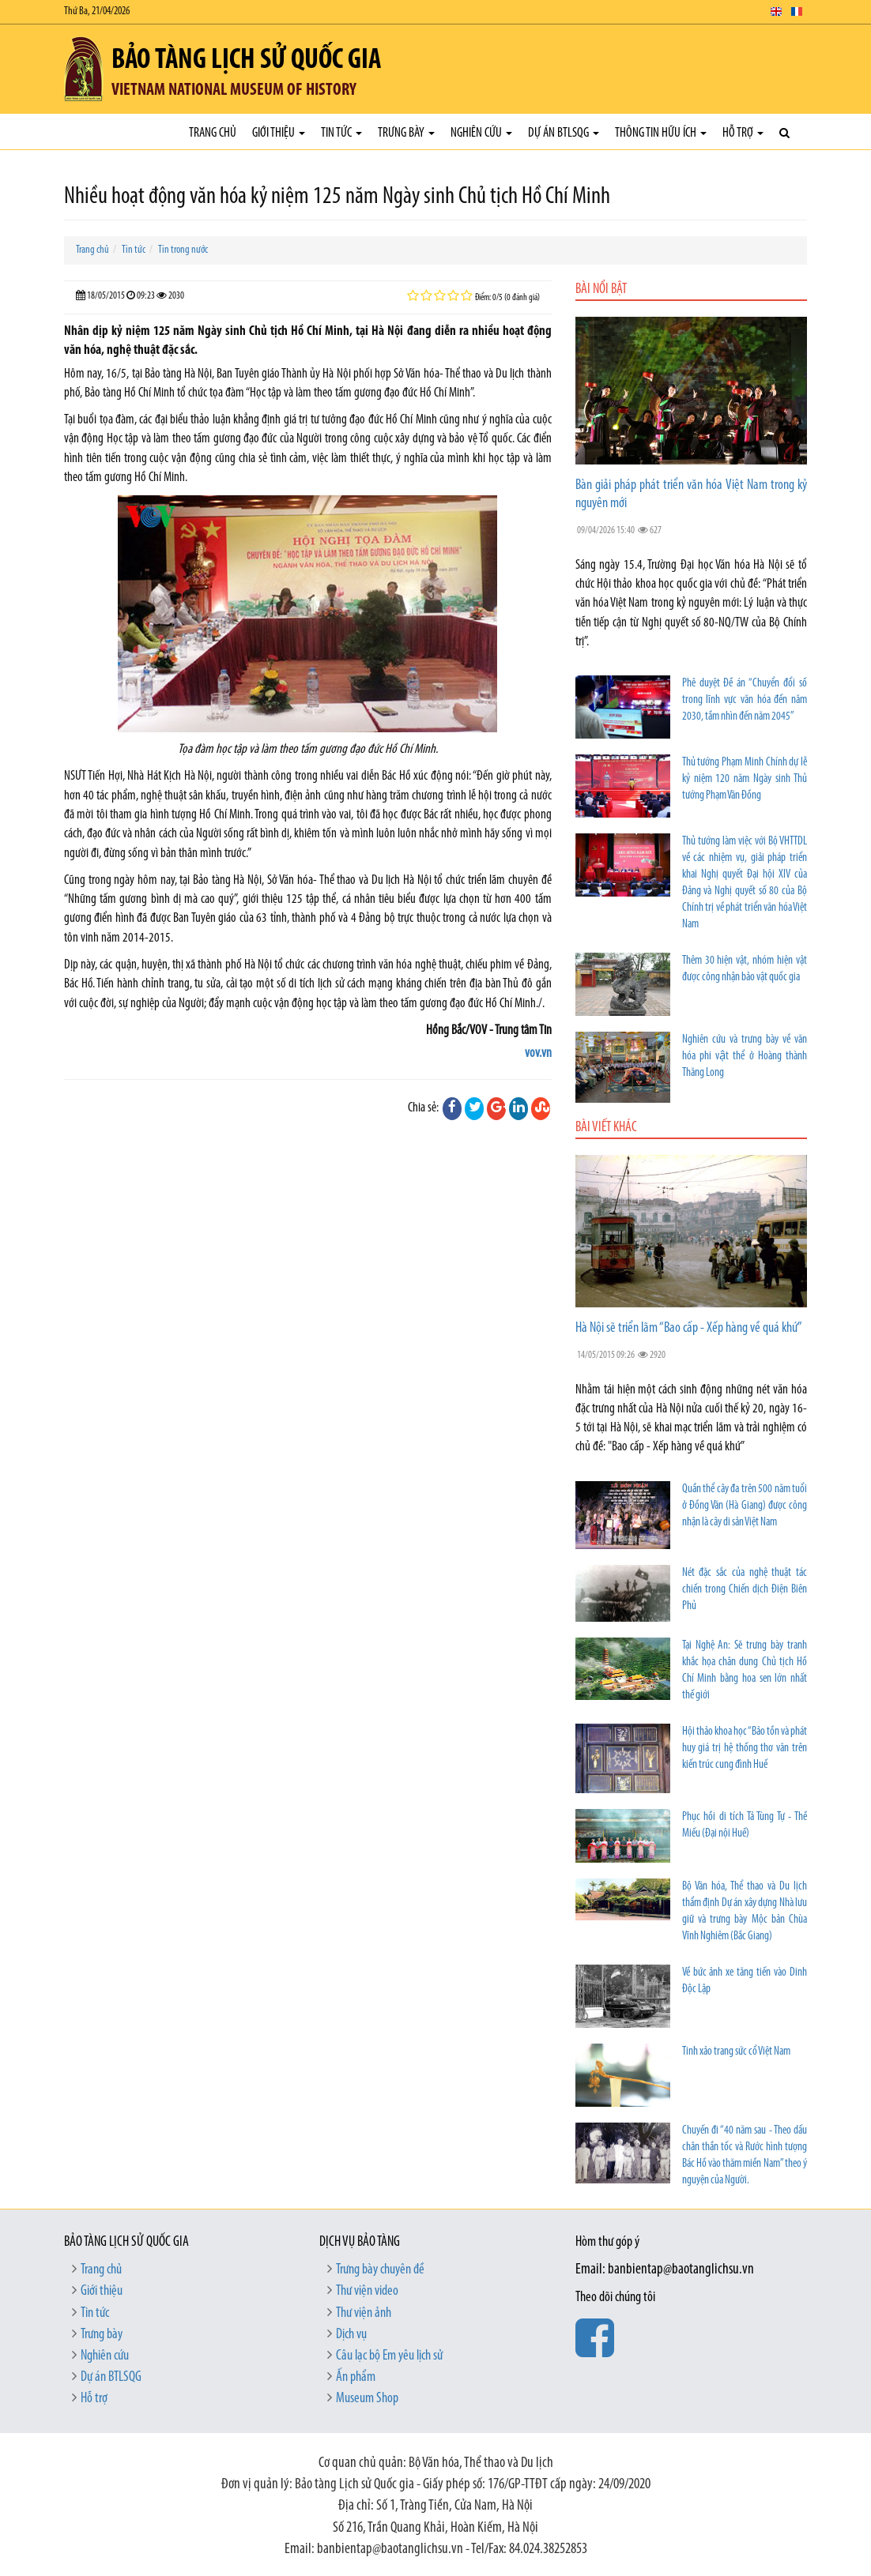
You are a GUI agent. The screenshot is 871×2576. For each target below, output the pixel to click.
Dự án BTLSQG (563, 133)
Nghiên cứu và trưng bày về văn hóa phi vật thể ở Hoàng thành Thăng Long (744, 1056)
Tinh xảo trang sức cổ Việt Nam (736, 2052)
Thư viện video (367, 2291)
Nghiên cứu (481, 133)
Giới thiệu (278, 133)
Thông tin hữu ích (661, 133)
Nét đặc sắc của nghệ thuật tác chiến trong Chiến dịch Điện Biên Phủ (744, 1589)
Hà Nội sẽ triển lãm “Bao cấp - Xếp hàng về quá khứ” (688, 1328)
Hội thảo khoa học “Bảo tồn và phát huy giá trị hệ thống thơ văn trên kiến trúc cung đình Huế (744, 1748)
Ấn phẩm (355, 2377)
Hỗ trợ (743, 133)
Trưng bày (406, 133)
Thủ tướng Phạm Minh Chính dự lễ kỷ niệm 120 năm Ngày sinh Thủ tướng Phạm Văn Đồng (744, 779)
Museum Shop (367, 2398)
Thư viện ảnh (363, 2313)
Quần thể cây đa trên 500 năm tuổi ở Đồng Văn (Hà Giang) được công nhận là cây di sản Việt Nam (744, 1506)
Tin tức (341, 133)
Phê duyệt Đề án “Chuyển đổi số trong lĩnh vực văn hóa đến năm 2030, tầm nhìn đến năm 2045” (744, 700)
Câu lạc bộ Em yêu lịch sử (389, 2356)
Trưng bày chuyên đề (380, 2269)
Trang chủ (212, 133)
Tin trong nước (183, 250)
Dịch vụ (351, 2334)
